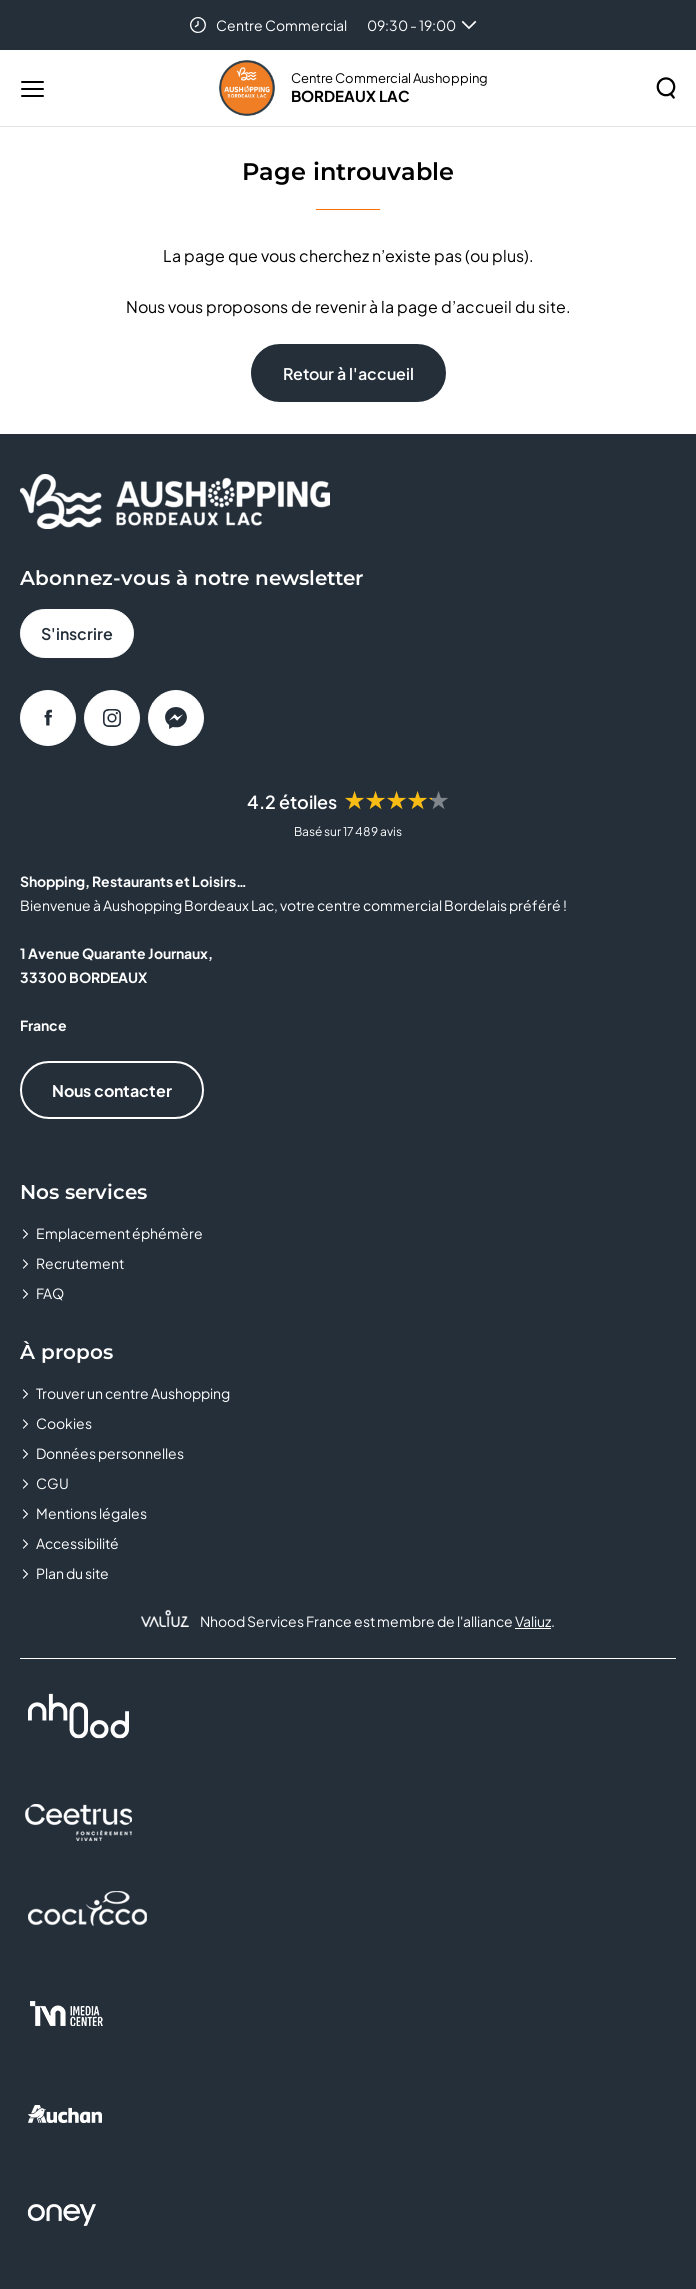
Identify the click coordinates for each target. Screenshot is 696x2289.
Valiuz (533, 1621)
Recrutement (80, 1263)
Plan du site (72, 1573)
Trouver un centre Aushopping (133, 1393)
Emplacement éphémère (119, 1233)
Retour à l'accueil (348, 373)
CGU (52, 1483)
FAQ (50, 1293)
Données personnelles (110, 1453)
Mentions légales (91, 1513)
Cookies (64, 1423)
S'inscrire (77, 633)
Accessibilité (77, 1543)
